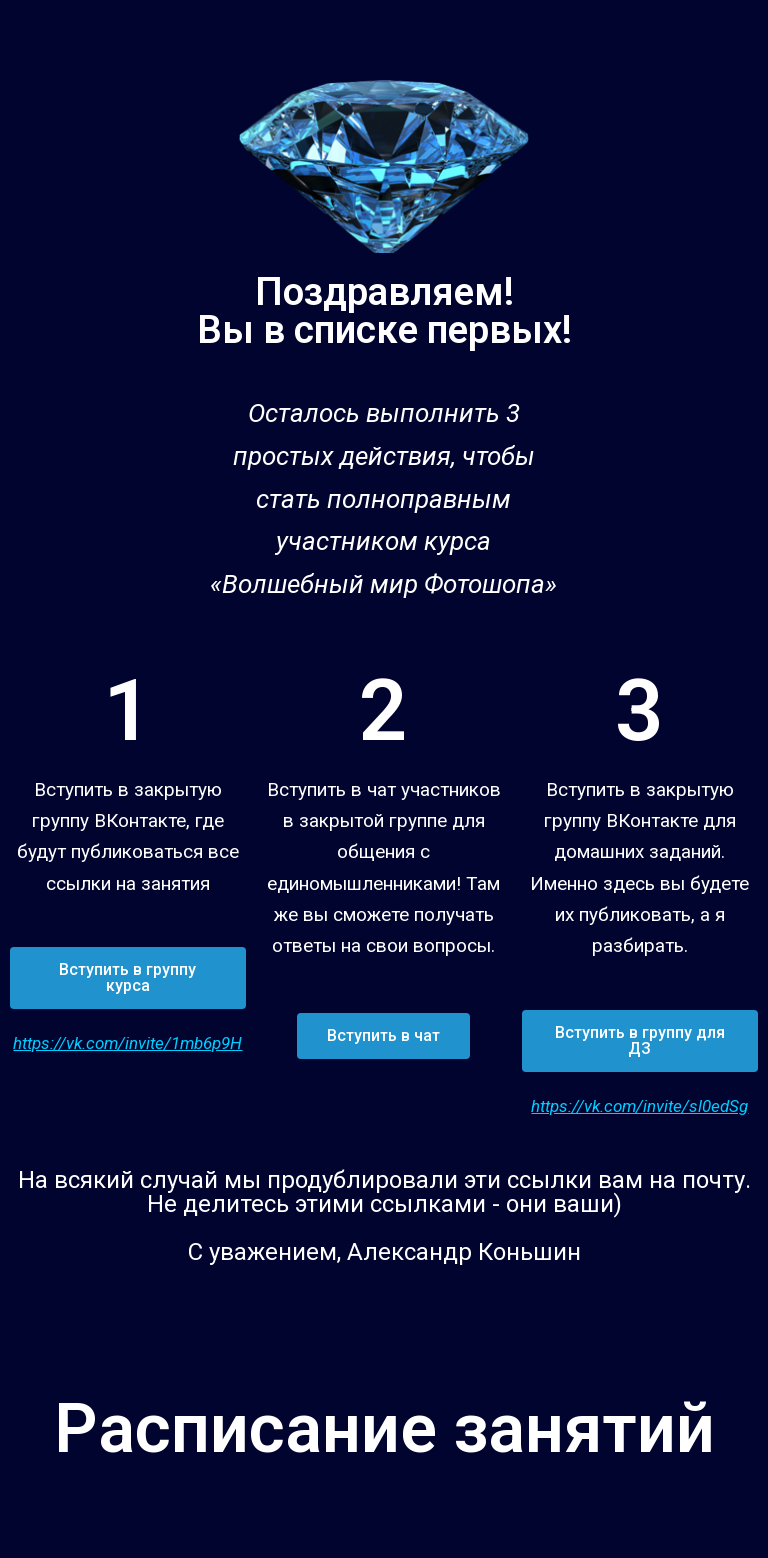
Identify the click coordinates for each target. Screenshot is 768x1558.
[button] (128, 978)
